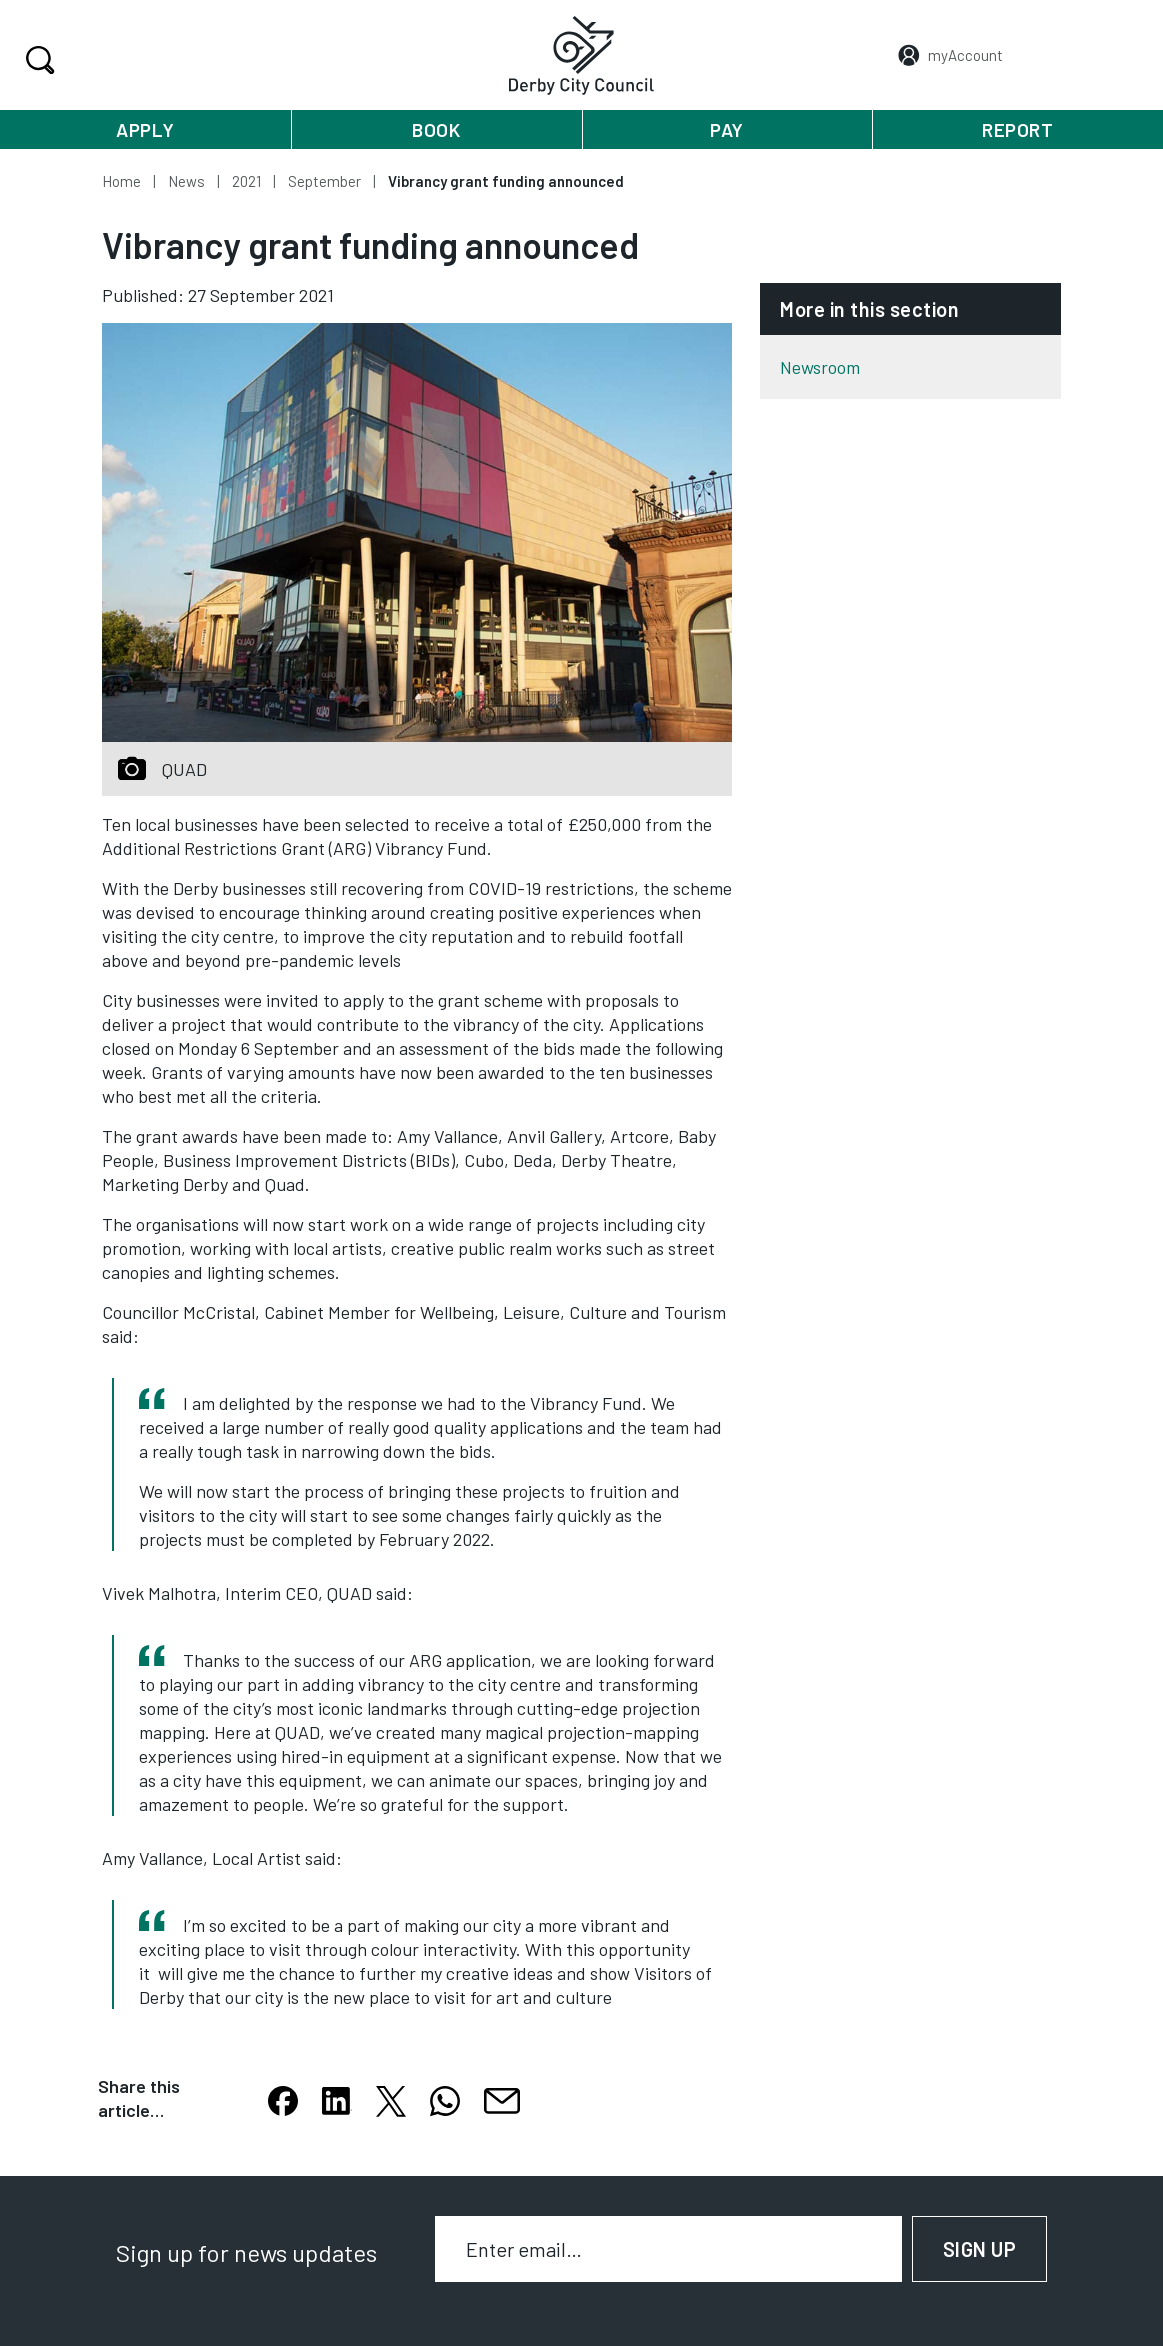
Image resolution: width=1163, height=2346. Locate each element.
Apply (145, 129)
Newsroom (820, 367)
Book (436, 129)
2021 (246, 181)
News (186, 181)
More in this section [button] (869, 309)
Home (121, 181)
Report (1017, 129)
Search (37, 60)
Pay (727, 129)
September (324, 181)
